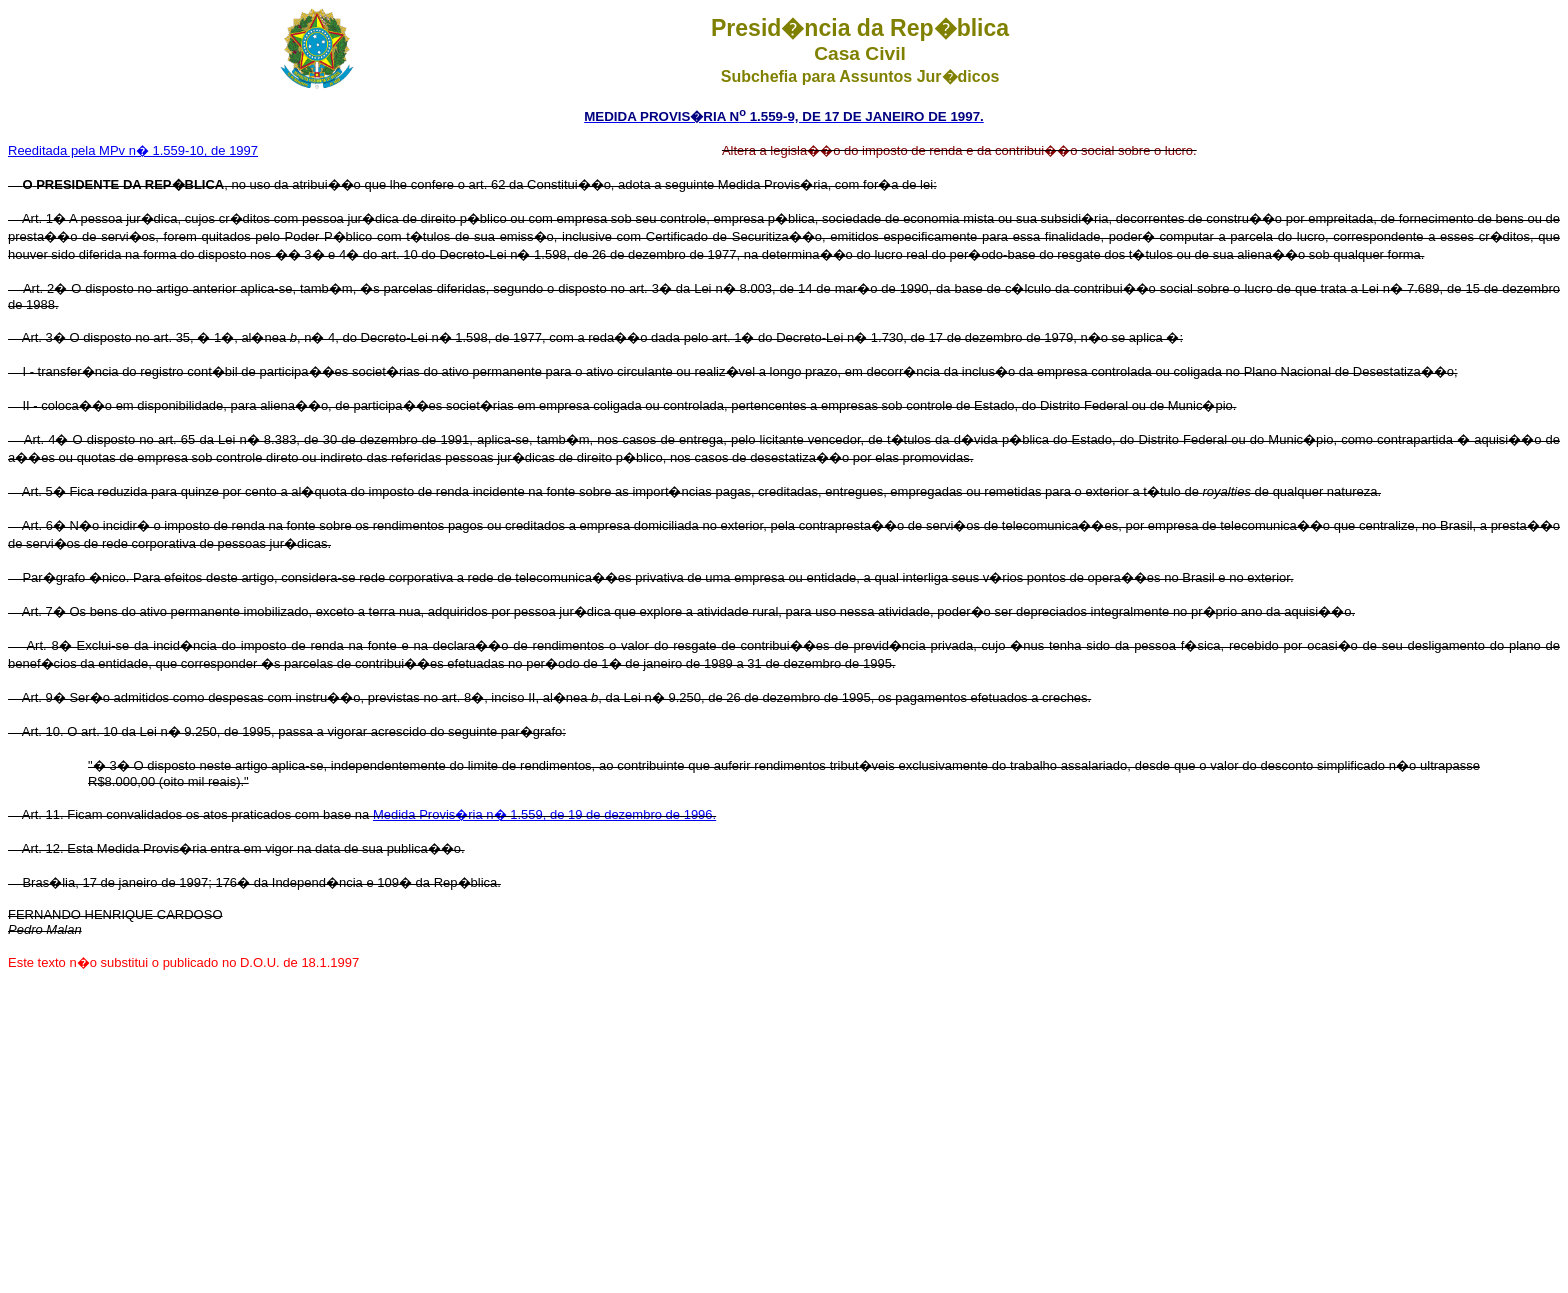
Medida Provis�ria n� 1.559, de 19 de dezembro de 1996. (544, 814)
